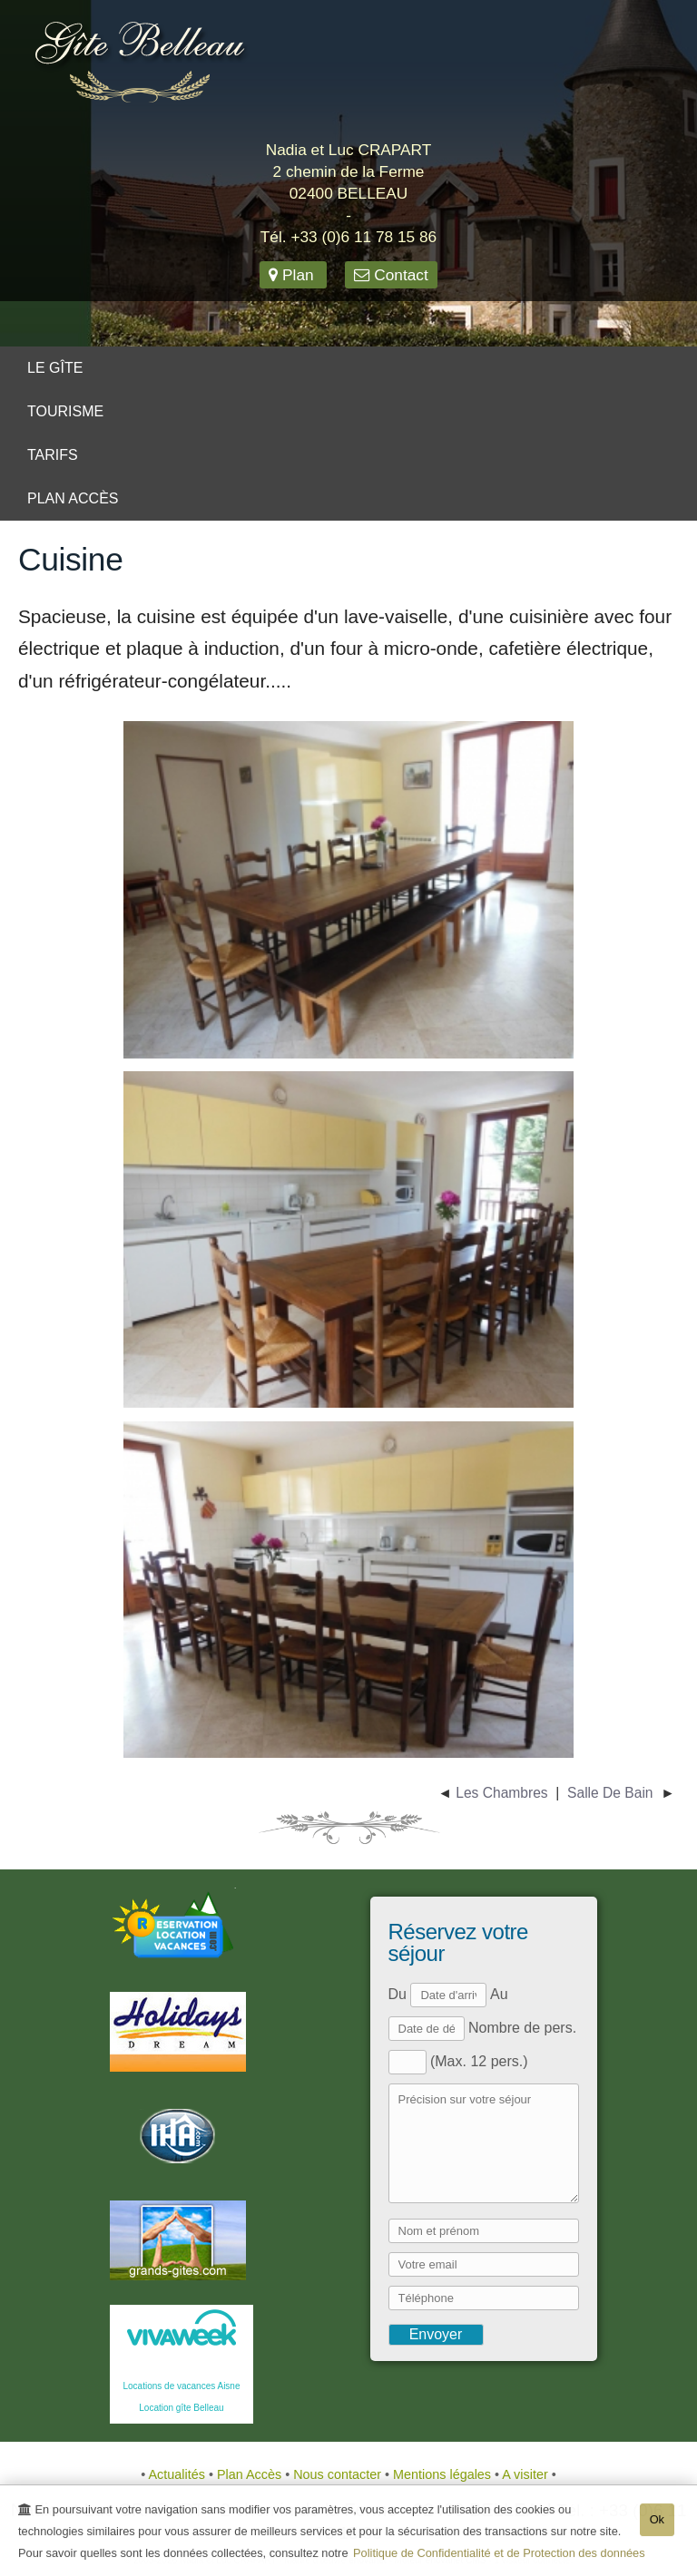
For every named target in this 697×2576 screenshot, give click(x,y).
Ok (657, 2521)
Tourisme (65, 411)
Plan (293, 275)
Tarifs (52, 455)
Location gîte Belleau (181, 2408)
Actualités (179, 2474)
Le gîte (55, 368)
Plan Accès (72, 498)
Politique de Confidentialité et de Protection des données (499, 2554)
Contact (390, 275)
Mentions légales (444, 2474)
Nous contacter (339, 2474)
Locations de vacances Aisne (182, 2386)
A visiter (526, 2474)
